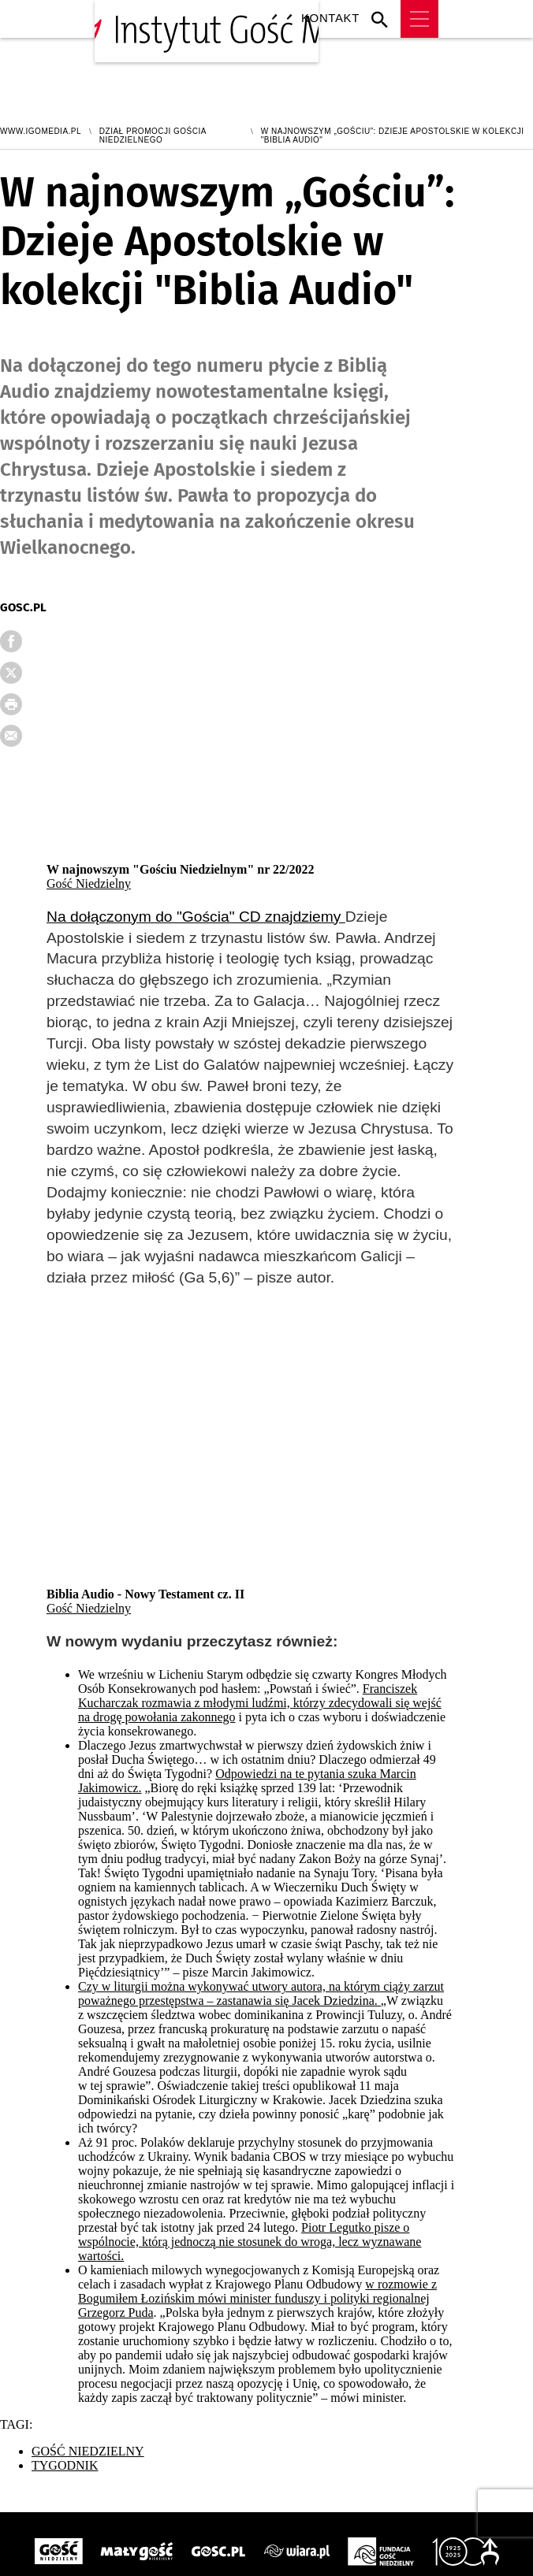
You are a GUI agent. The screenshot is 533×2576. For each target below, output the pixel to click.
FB (23, 646)
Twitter (23, 677)
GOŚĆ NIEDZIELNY (88, 2451)
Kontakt (330, 18)
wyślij (23, 740)
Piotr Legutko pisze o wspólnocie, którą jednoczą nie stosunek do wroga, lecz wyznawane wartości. (249, 2241)
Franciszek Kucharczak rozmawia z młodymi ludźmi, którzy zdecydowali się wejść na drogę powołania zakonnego (260, 1703)
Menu (419, 19)
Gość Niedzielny (89, 883)
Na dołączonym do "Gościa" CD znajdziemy (196, 916)
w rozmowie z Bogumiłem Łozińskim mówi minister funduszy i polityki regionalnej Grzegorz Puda (257, 2298)
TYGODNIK (65, 2465)
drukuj (23, 709)
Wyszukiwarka (384, 19)
